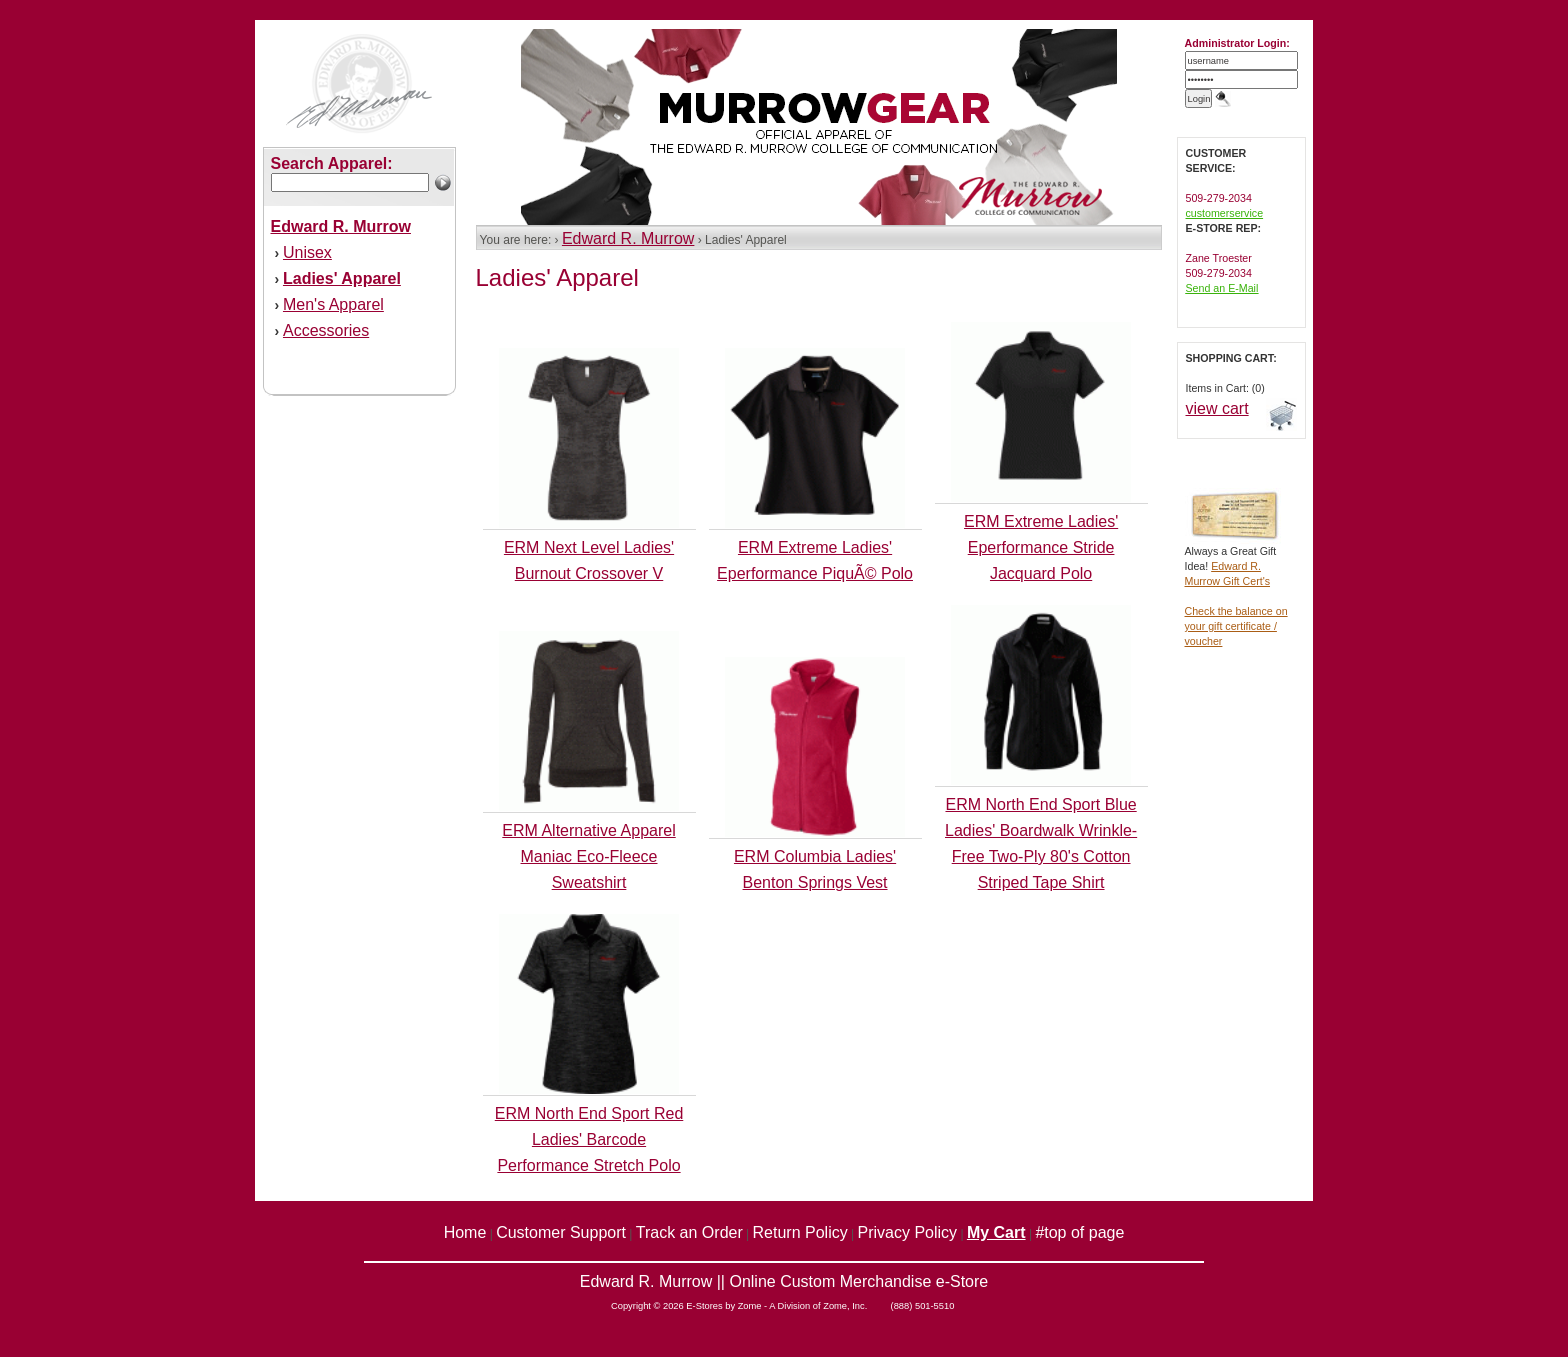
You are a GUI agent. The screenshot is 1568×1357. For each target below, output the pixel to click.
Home (465, 1232)
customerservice (1225, 213)
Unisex (307, 252)
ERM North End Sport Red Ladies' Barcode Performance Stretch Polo (589, 1139)
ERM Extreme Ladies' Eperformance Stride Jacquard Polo (1041, 547)
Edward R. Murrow (628, 238)
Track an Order (689, 1232)
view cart (1217, 408)
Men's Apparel (333, 304)
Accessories (326, 330)
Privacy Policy (908, 1232)
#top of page (1079, 1232)
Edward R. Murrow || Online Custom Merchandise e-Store (784, 1281)
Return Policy (800, 1232)
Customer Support (561, 1232)
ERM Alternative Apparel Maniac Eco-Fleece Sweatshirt (588, 856)
